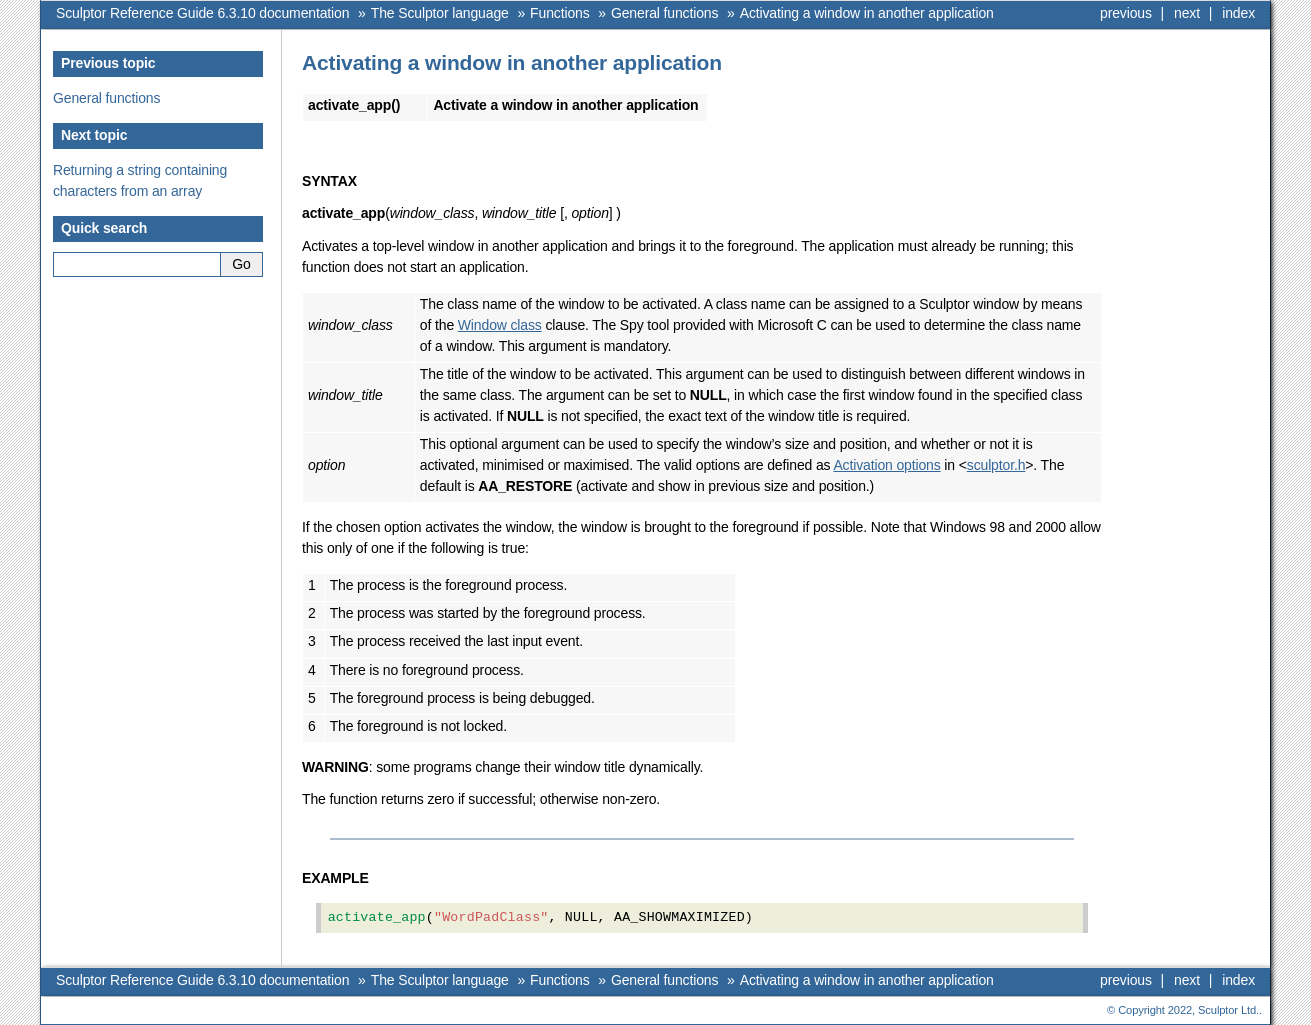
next (1187, 13)
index (1238, 13)
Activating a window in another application (867, 13)
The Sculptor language (440, 13)
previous (1126, 13)
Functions (559, 13)
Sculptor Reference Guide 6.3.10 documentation (202, 13)
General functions (664, 13)
